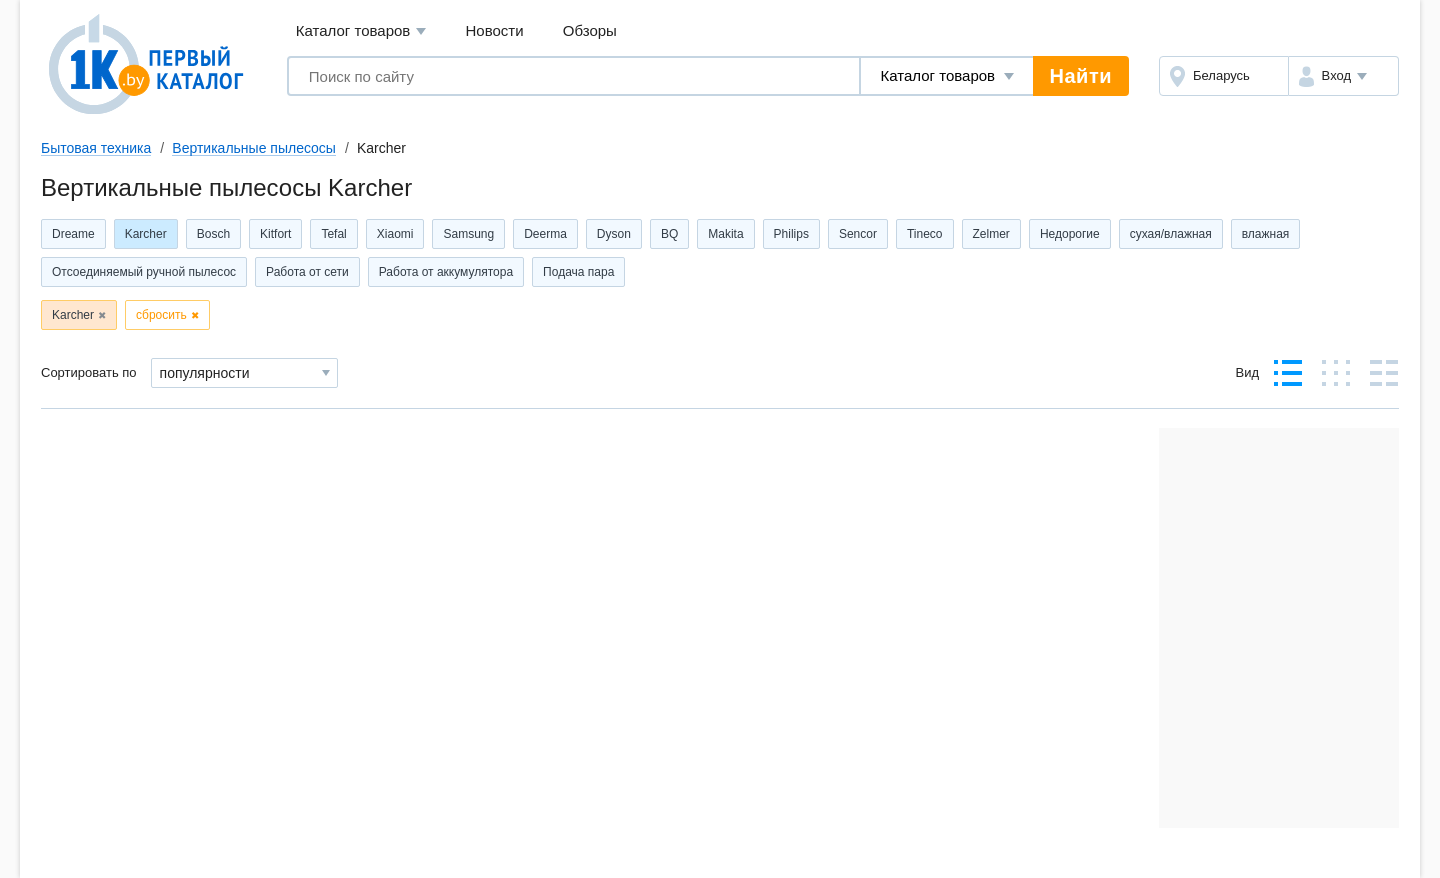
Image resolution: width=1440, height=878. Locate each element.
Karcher (146, 234)
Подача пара (578, 272)
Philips (791, 234)
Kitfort (275, 234)
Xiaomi (395, 234)
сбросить (161, 315)
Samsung (468, 234)
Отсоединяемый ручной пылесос (144, 272)
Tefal (333, 234)
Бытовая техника (96, 148)
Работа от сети (307, 272)
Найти (1081, 76)
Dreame (73, 234)
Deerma (545, 234)
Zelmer (991, 234)
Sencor (858, 234)
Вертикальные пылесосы (254, 148)
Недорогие (1070, 234)
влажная (1266, 234)
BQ (669, 234)
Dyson (614, 234)
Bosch (213, 234)
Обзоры (590, 30)
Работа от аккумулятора (446, 272)
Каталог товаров (361, 31)
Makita (725, 234)
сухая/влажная (1171, 234)
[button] (1343, 76)
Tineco (925, 234)
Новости (495, 30)
